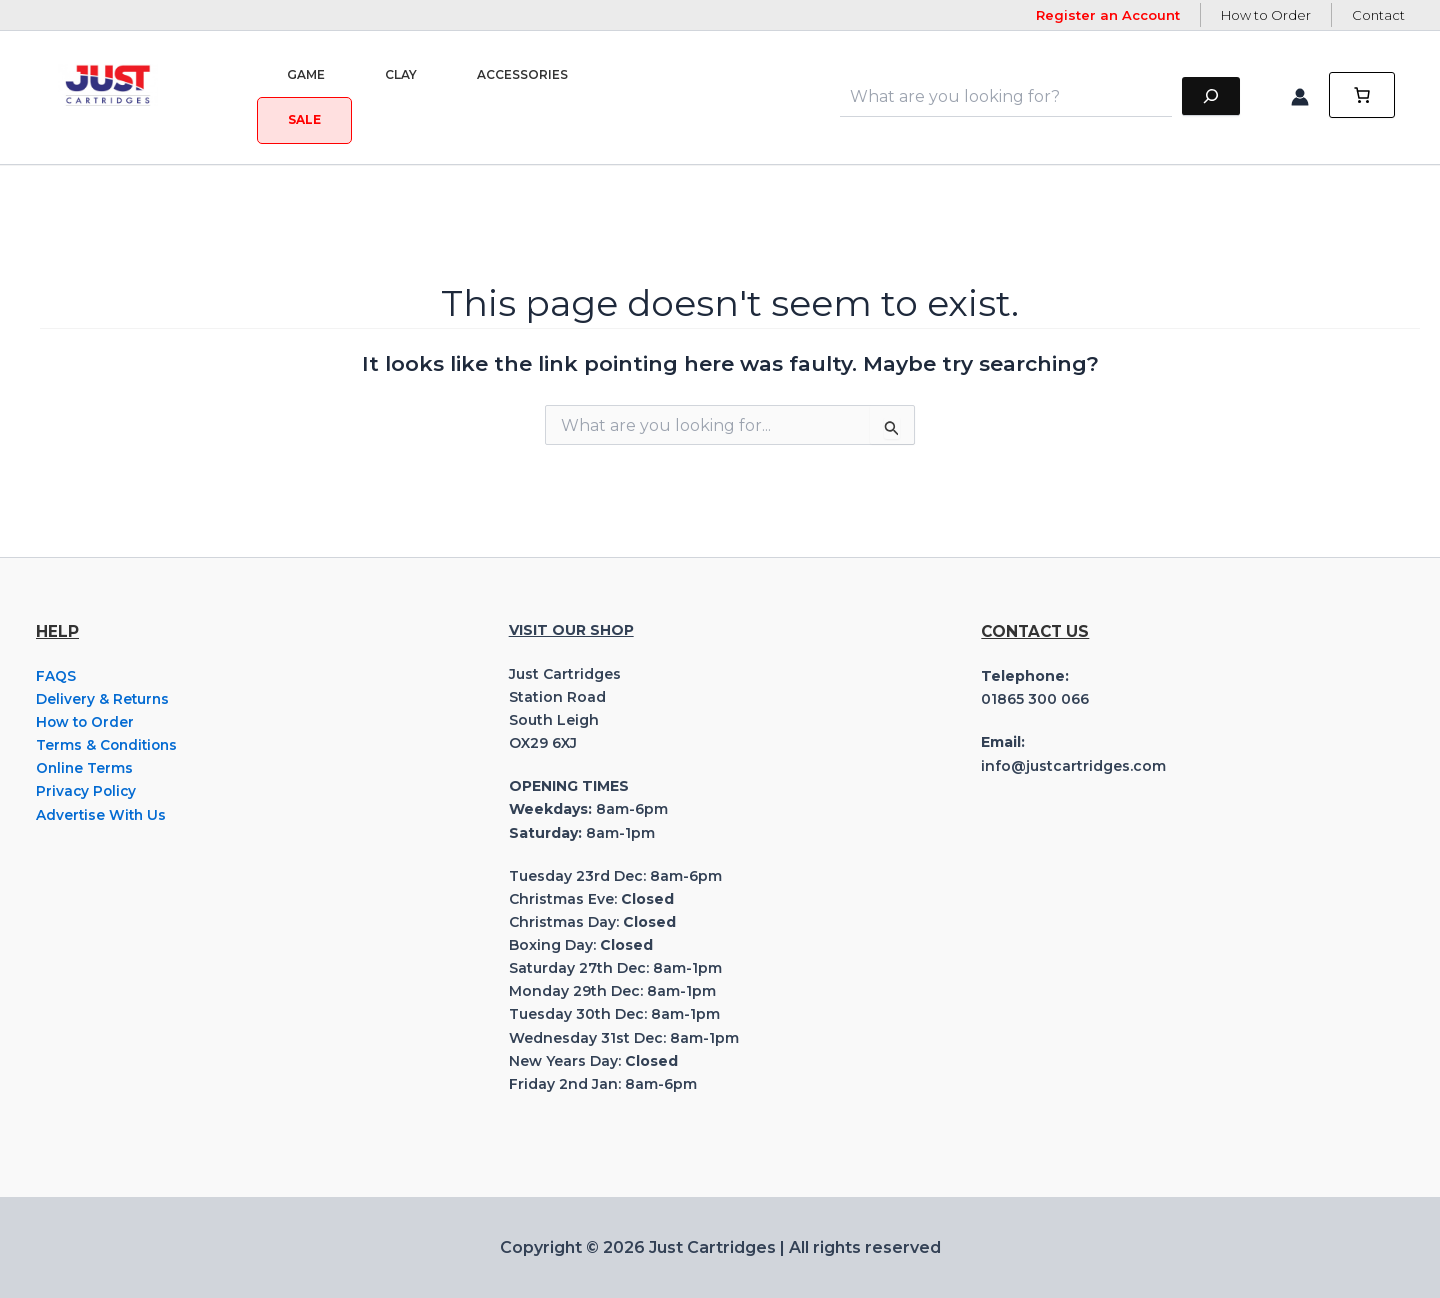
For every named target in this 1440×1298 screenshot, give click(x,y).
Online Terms (85, 768)
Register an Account (1108, 15)
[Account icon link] (1300, 97)
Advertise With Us (102, 815)
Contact (1378, 15)
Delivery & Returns (103, 699)
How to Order (1266, 15)
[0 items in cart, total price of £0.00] (1362, 97)
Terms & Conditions (109, 745)
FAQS (56, 676)
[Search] (1211, 96)
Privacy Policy (87, 791)
